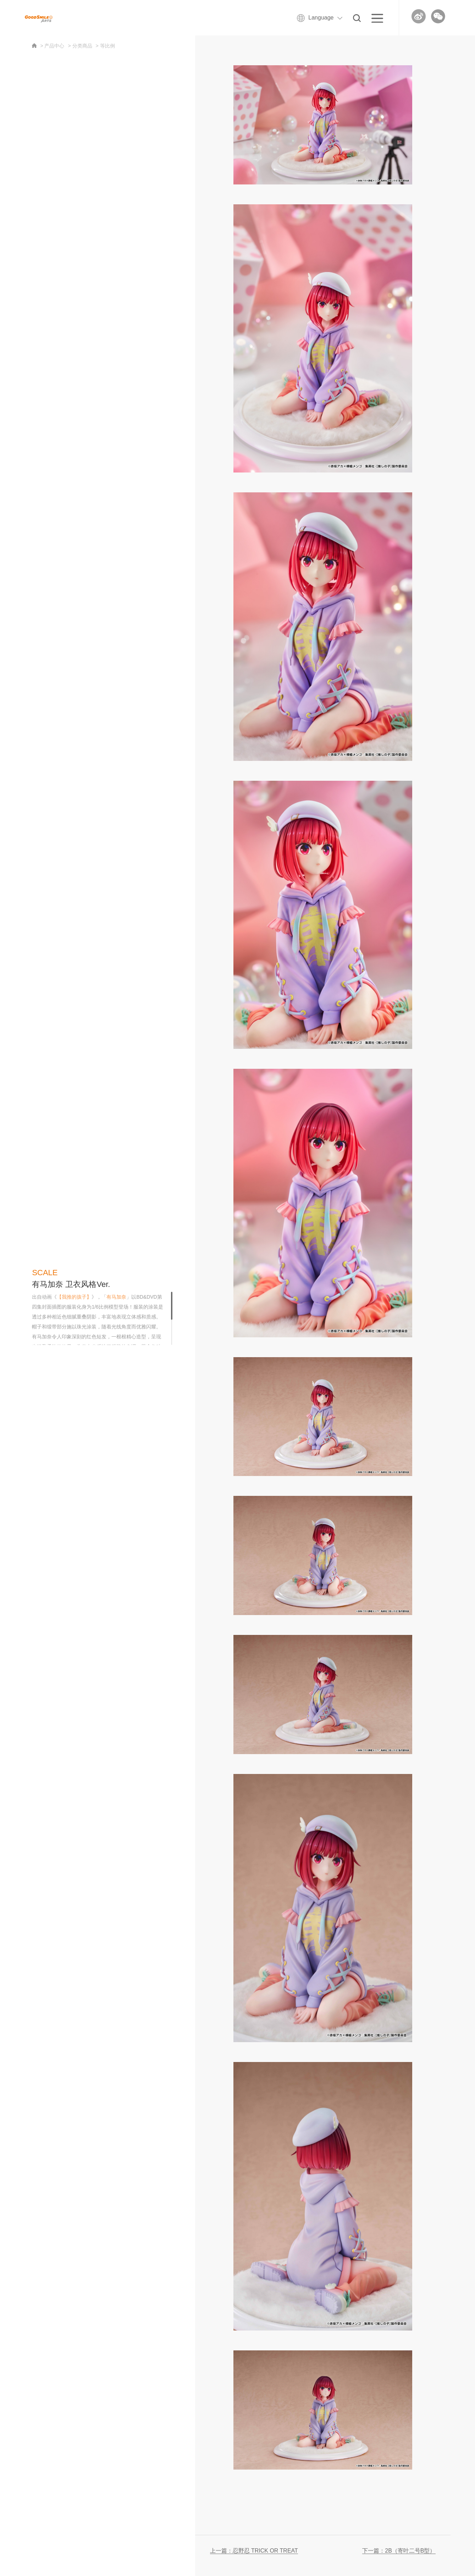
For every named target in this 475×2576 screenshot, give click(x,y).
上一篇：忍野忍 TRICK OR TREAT (254, 2551)
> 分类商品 (80, 46)
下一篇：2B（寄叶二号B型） (398, 2551)
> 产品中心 (52, 46)
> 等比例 (105, 46)
